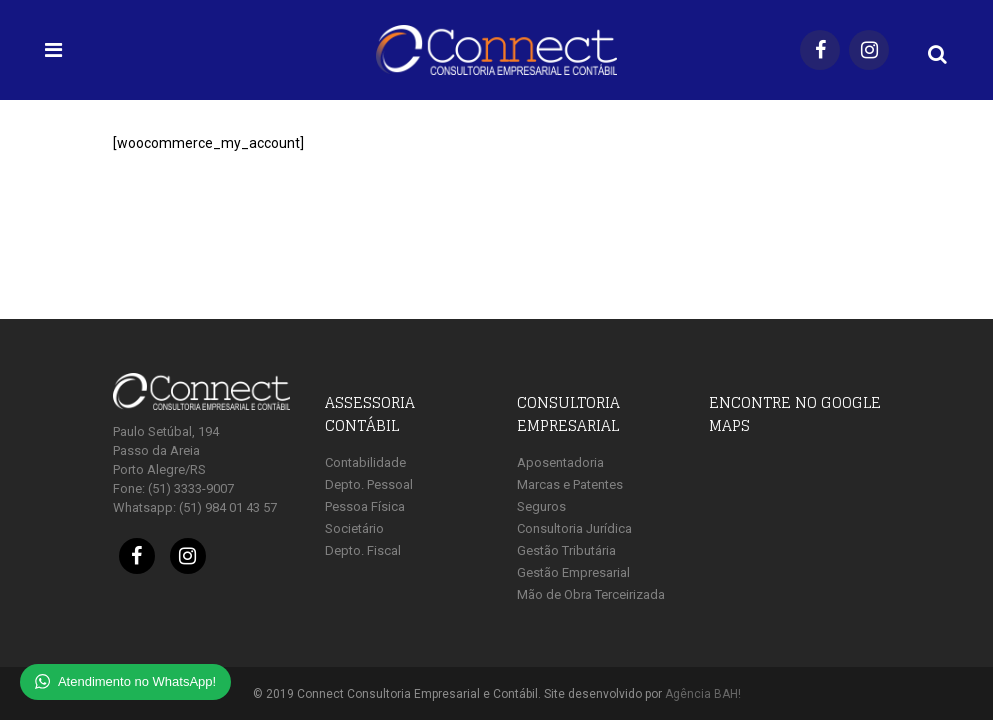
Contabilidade (365, 462)
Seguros (541, 506)
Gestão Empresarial (573, 572)
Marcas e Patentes (570, 484)
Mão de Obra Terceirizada (591, 594)
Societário (354, 528)
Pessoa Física (365, 506)
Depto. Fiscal (363, 550)
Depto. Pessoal (369, 484)
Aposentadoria (560, 462)
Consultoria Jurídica (574, 528)
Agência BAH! (703, 694)
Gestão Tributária (566, 550)
